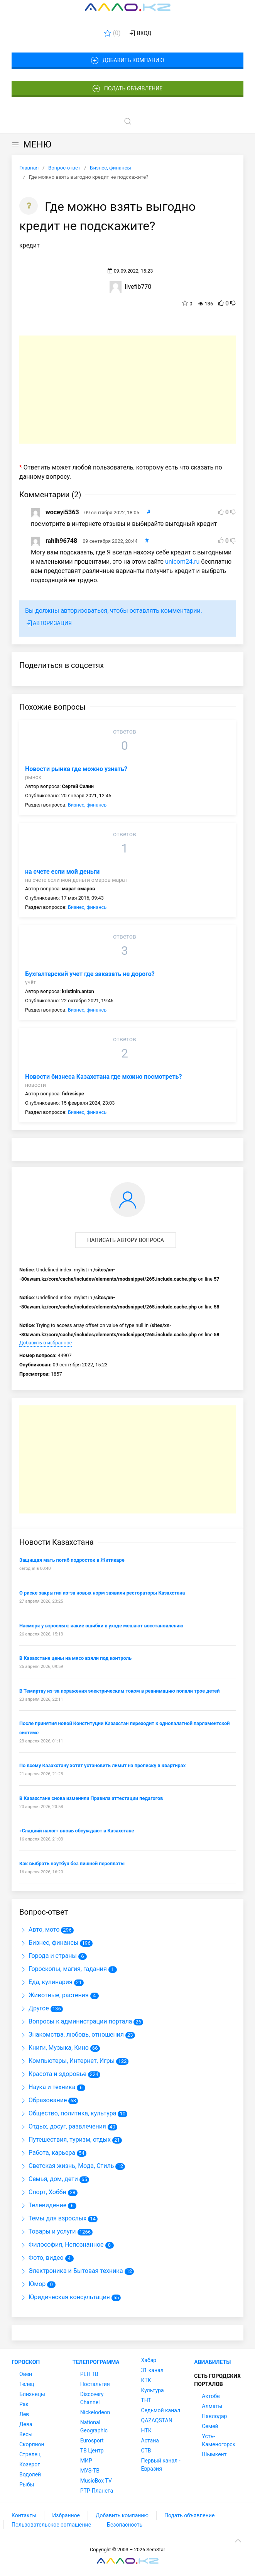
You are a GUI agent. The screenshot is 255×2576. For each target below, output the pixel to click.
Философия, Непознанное (61, 2244)
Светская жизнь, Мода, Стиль (66, 2165)
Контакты (24, 2515)
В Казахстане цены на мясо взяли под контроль (75, 1658)
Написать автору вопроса (125, 1240)
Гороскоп (26, 2362)
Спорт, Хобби (42, 2192)
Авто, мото (39, 1929)
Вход (140, 33)
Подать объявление (128, 89)
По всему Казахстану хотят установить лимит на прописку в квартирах (102, 1765)
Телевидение (42, 2205)
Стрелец (30, 2454)
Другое (34, 2008)
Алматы (212, 2406)
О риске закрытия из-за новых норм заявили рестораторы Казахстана (102, 1593)
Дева (25, 2424)
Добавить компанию (127, 60)
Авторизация (48, 623)
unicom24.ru (182, 561)
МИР (86, 2460)
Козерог (29, 2464)
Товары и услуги (47, 2231)
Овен (25, 2374)
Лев (24, 2414)
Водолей (30, 2474)
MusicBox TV (96, 2481)
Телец (26, 2384)
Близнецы (32, 2394)
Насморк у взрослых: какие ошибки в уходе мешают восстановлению (101, 1626)
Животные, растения (54, 1995)
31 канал (152, 2370)
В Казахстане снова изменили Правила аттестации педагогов (91, 1798)
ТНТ (146, 2400)
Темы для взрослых (52, 2218)
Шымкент (214, 2454)
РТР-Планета (96, 2491)
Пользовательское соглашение (51, 2525)
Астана (150, 2440)
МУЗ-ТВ (90, 2471)
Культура (152, 2390)
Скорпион (31, 2444)
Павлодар (214, 2416)
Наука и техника (47, 2087)
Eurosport (92, 2440)
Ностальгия (95, 2384)
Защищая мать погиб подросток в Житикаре (72, 1560)
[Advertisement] (127, 390)
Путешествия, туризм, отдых (65, 2139)
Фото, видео (41, 2257)
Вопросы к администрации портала (75, 2021)
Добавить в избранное (45, 1343)
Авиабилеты (212, 2362)
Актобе (211, 2396)
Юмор (32, 2284)
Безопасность (124, 2525)
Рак (24, 2404)
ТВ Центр (92, 2450)
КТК (146, 2380)
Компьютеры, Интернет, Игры (67, 2060)
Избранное (66, 2515)
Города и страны (48, 1955)
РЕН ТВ (89, 2374)
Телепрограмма (96, 2362)
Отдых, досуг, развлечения (62, 2126)
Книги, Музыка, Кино (54, 2047)
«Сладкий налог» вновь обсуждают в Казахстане (76, 1831)
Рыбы (26, 2484)
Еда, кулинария (46, 1982)
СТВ (146, 2450)
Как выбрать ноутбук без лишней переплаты (72, 1863)
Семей (210, 2426)
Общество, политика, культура (67, 2113)
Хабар (149, 2360)
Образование (43, 2100)
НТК (146, 2430)
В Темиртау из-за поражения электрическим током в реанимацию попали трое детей (119, 1691)
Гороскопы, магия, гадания (63, 1969)
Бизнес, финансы (88, 805)
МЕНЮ (31, 144)
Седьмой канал (160, 2410)
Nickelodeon (95, 2412)
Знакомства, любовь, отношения (71, 2034)
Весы (25, 2434)
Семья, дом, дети (48, 2179)
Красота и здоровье (52, 2074)
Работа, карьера (47, 2152)
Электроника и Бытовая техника (71, 2270)
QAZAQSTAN (156, 2420)
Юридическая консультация (64, 2297)
